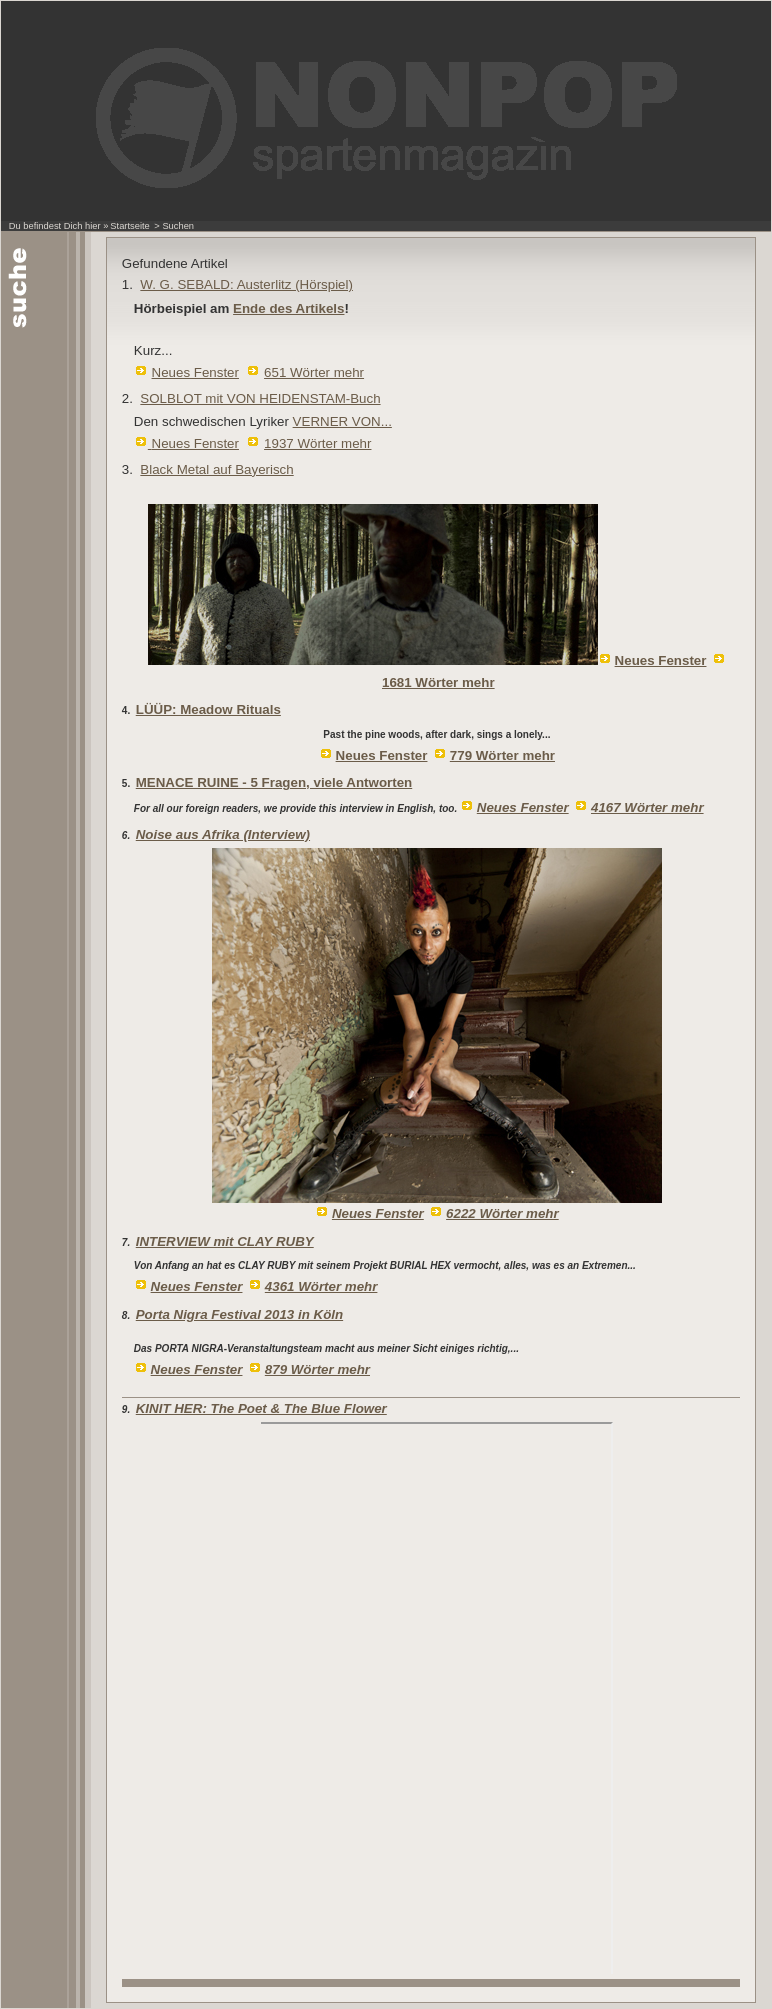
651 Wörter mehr (314, 372)
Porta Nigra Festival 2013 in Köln (239, 1314)
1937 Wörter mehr (317, 443)
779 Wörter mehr (502, 755)
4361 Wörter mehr (321, 1286)
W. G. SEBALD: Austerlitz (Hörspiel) (246, 284)
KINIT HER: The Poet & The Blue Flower (261, 1408)
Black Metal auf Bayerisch (216, 469)
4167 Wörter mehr (647, 807)
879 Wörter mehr (317, 1369)
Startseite (129, 226)
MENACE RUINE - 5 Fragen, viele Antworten (274, 782)
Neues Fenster (195, 372)
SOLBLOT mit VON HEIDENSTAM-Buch (260, 398)
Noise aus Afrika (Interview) (223, 834)
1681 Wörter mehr (438, 682)
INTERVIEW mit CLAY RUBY (225, 1241)
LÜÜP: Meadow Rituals (208, 709)
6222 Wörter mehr (502, 1213)
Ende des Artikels (288, 308)
